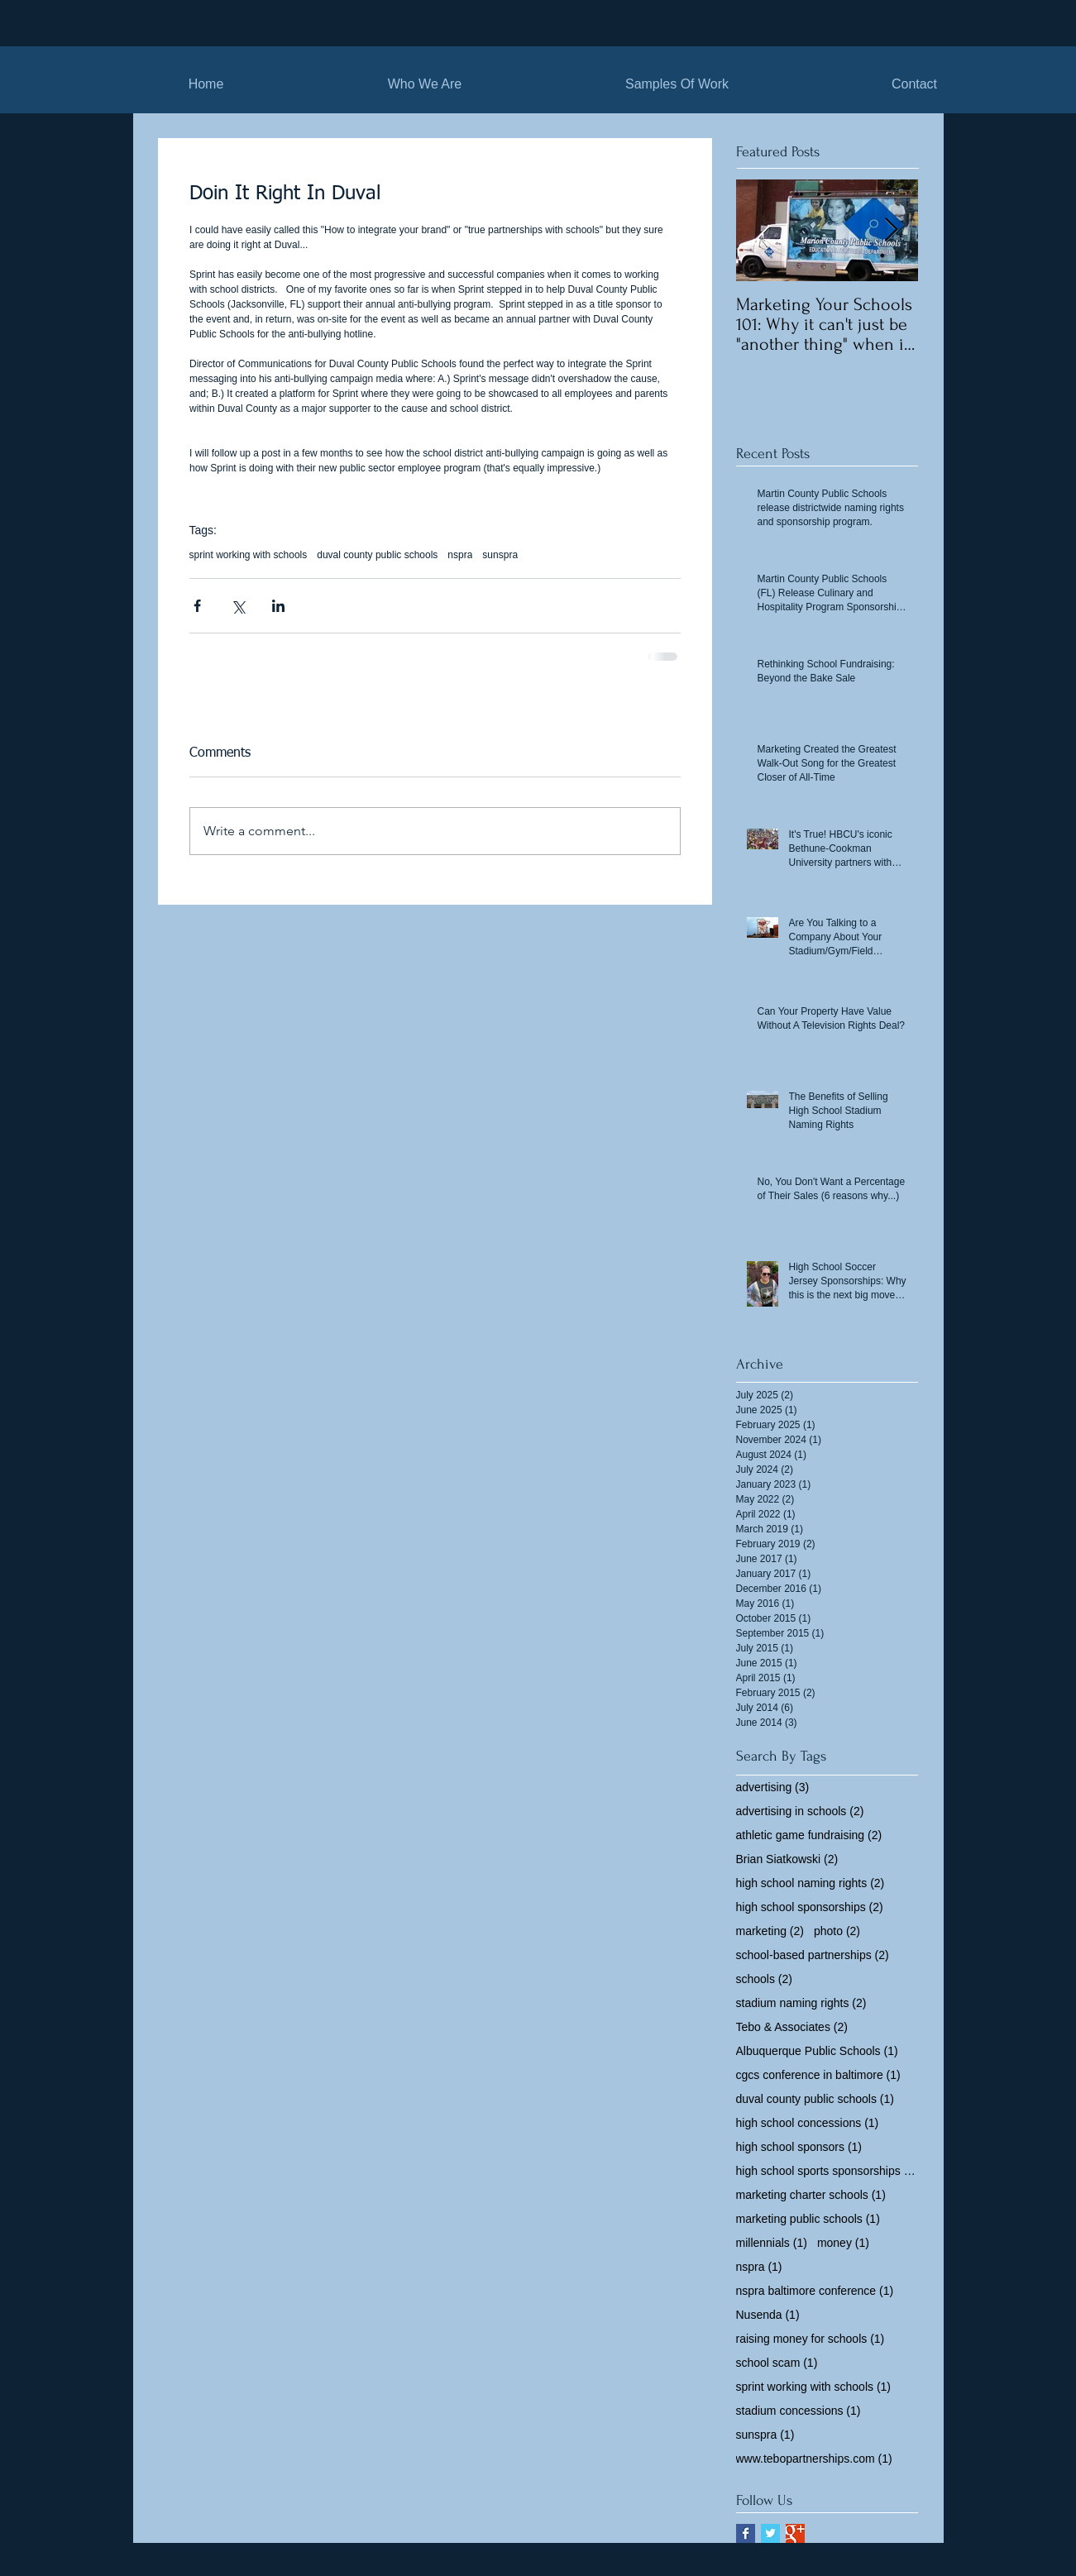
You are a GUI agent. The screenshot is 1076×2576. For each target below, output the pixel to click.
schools (764, 1979)
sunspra (500, 555)
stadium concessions (798, 2410)
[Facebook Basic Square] (745, 2533)
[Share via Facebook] (197, 606)
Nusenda (768, 2314)
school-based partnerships (812, 1955)
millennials (771, 2242)
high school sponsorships (809, 1907)
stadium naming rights (801, 2003)
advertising (773, 1787)
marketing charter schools (811, 2194)
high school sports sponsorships (827, 2170)
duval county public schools (377, 555)
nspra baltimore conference (815, 2290)
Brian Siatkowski (787, 1859)
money (843, 2242)
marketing (770, 1931)
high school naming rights (810, 1883)
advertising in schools (800, 1811)
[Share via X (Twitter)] (238, 606)
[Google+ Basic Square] (795, 2533)
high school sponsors (799, 2146)
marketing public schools (808, 2218)
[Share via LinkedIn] (278, 606)
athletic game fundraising (809, 1835)
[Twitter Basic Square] (770, 2533)
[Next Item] (891, 230)
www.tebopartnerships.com (814, 2458)
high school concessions (807, 2122)
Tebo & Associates (792, 2027)
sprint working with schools (248, 555)
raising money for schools (810, 2338)
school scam (777, 2362)
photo (837, 1931)
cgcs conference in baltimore (818, 2074)
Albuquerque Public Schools (817, 2050)
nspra (459, 555)
